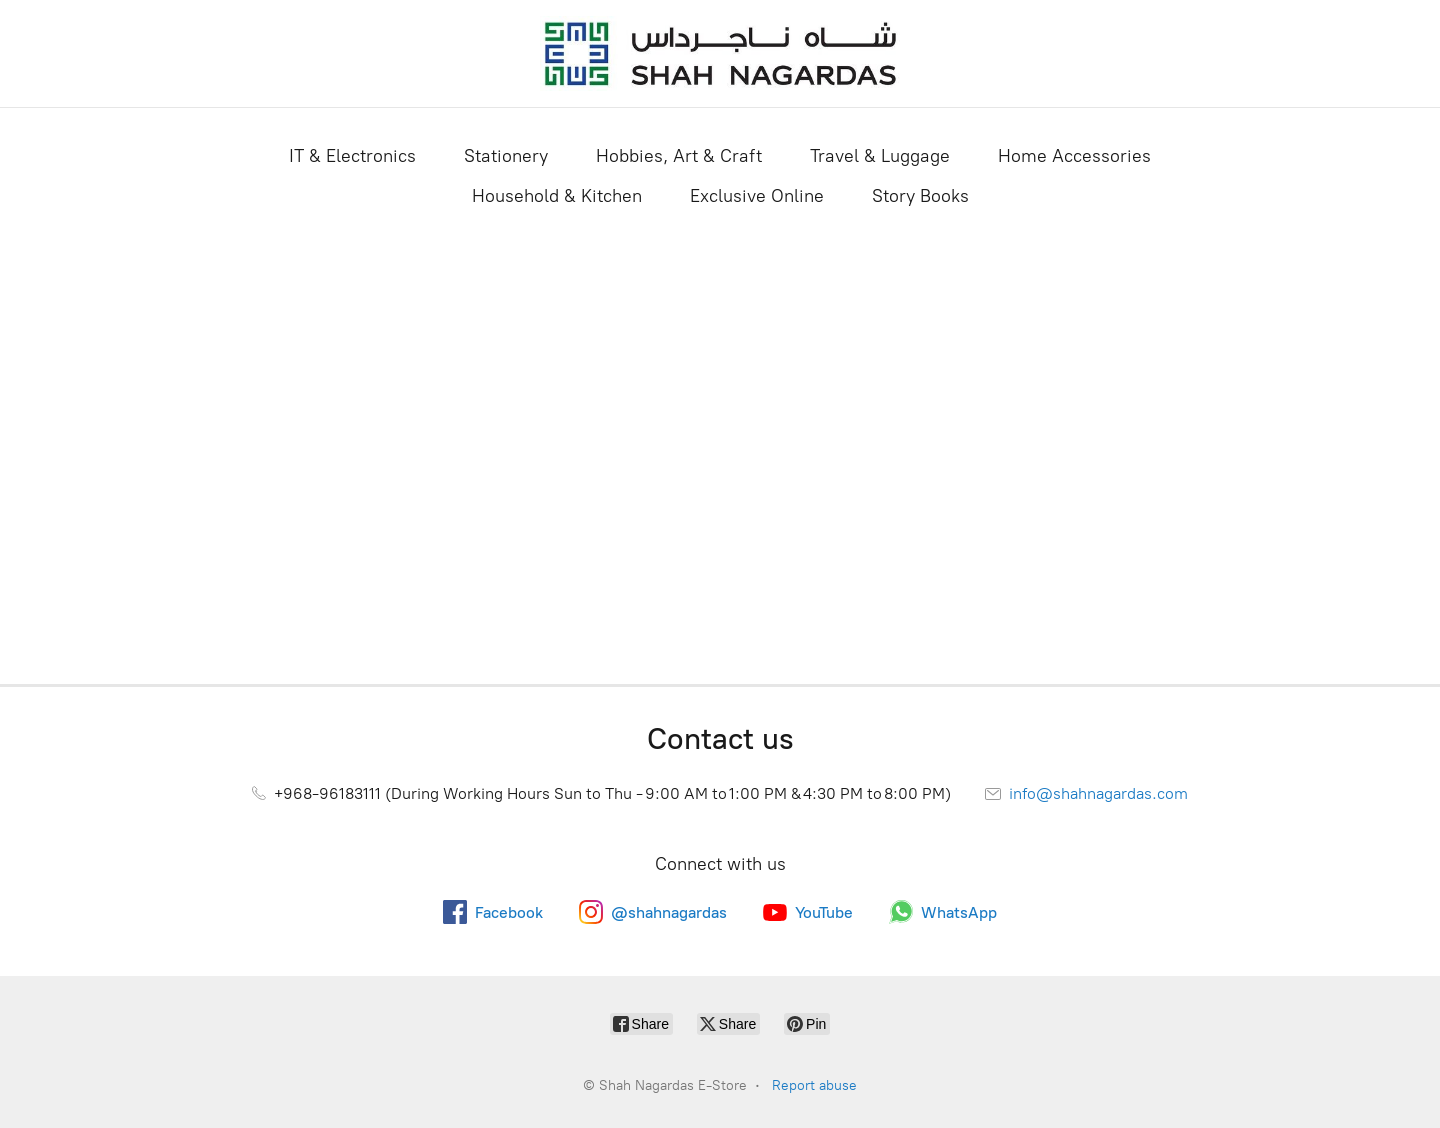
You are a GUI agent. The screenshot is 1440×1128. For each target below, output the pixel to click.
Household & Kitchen (557, 196)
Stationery (506, 156)
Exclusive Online (757, 196)
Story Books (920, 196)
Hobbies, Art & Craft (679, 156)
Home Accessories (1074, 156)
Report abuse (814, 1085)
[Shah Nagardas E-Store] (720, 53)
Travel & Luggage (880, 156)
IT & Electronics (352, 156)
